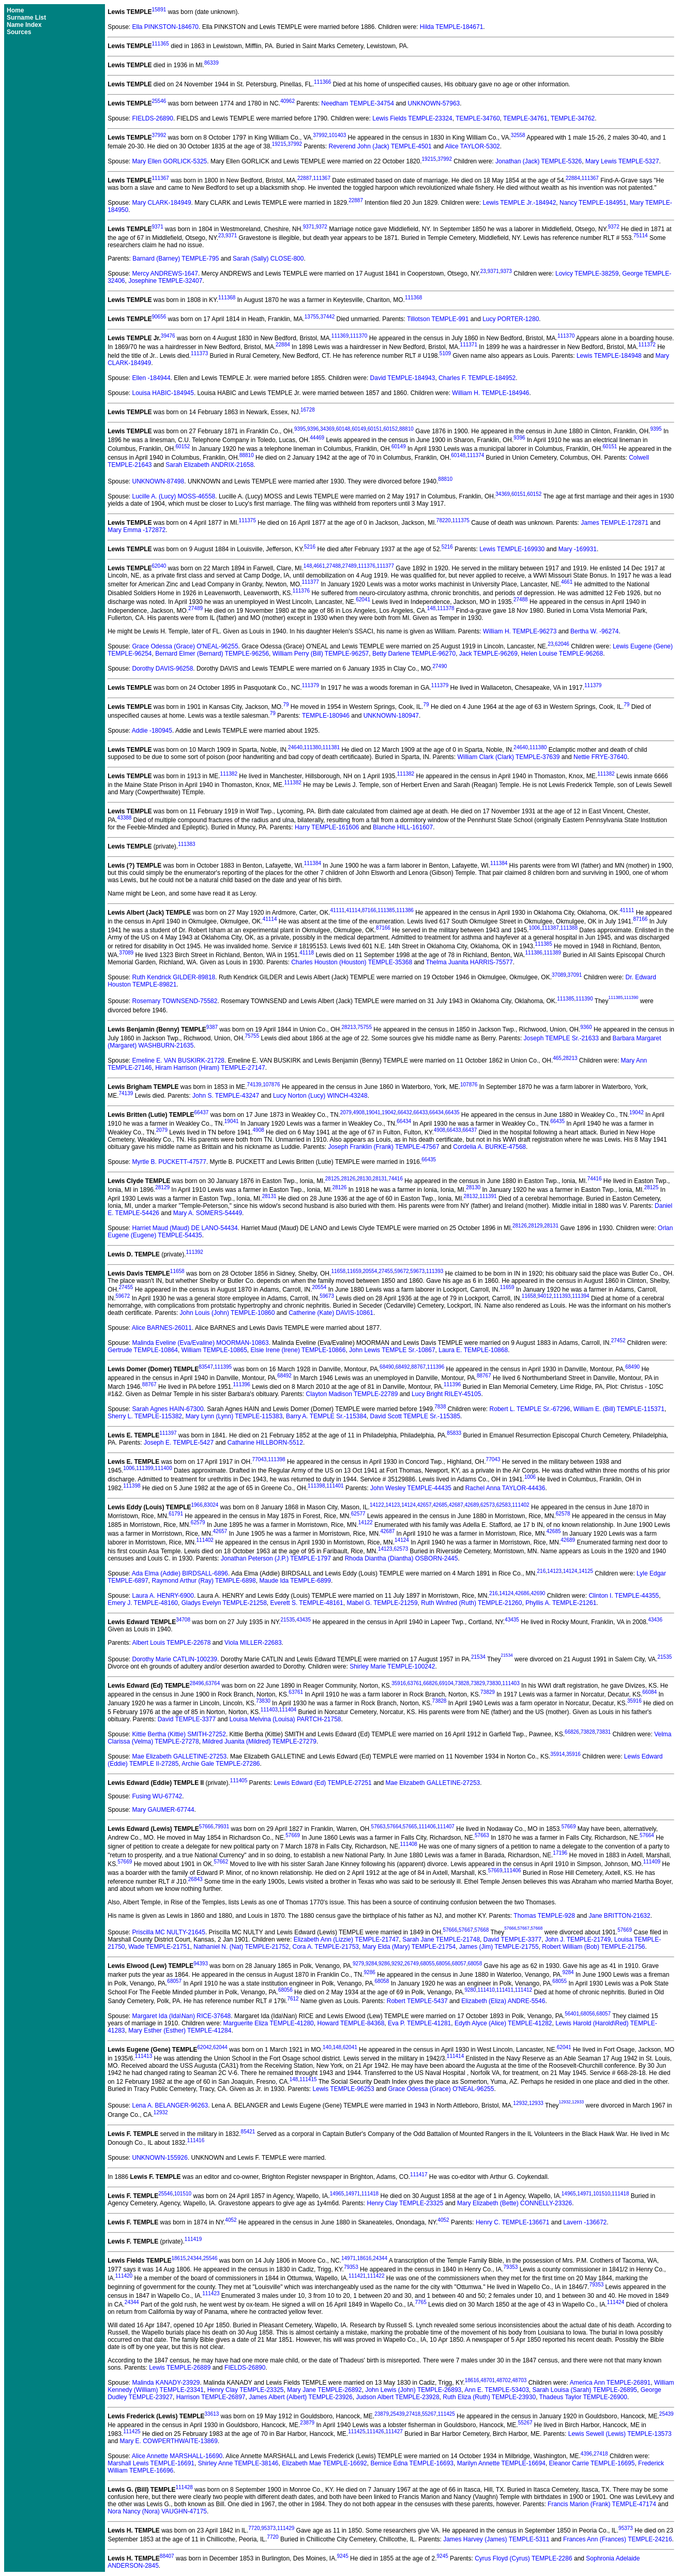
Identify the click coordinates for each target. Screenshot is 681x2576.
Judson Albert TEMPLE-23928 (397, 2397)
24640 (295, 747)
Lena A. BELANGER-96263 (170, 2106)
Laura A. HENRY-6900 (163, 1595)
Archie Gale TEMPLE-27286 (220, 1763)
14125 (586, 1571)
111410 (485, 1990)
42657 (424, 1505)
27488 (333, 566)
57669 (569, 1826)
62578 (563, 1514)
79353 (351, 2267)
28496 (197, 1683)
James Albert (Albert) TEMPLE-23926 (301, 2397)
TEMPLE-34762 (573, 118)
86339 (211, 63)
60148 (343, 429)
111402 (520, 1505)
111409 (651, 1862)
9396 (313, 429)
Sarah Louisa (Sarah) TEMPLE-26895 (584, 2389)
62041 (363, 599)
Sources (19, 32)
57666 (206, 1826)
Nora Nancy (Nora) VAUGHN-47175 (157, 2511)
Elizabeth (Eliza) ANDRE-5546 (503, 2001)
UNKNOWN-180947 (391, 715)
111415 (307, 2079)
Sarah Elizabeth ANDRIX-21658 (209, 464)
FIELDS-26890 (152, 118)
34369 (327, 429)
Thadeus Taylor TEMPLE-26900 (583, 2397)
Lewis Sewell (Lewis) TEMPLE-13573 (620, 2433)
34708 (183, 1620)
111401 (334, 1486)
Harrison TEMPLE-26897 (211, 2397)
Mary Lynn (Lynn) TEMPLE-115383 (234, 1416)
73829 (478, 1683)
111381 (331, 747)
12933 (536, 2104)
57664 (394, 1826)
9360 (586, 1027)
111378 (445, 608)
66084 (649, 1692)
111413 (143, 2056)
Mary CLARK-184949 (161, 202)
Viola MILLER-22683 (253, 1642)
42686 (522, 1593)
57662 (221, 1862)
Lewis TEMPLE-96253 (343, 2089)
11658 (177, 1271)
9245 (342, 2556)
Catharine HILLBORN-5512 (265, 1442)
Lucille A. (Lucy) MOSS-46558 (174, 496)
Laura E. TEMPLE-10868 (473, 1350)
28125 (332, 1178)
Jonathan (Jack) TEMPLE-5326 (538, 161)
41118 (306, 953)
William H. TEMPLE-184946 (490, 393)
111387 (549, 928)
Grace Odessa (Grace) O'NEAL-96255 (185, 646)
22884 (573, 178)
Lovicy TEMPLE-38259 (587, 273)
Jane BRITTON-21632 (619, 1915)
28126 (348, 1178)
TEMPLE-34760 (478, 118)
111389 (552, 953)
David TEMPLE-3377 (187, 1719)
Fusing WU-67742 (157, 1796)
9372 (321, 227)
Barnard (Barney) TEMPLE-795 (175, 258)
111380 (312, 747)
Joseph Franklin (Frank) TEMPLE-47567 (383, 1146)
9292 (397, 1963)
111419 (193, 2239)
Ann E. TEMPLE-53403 (496, 2389)
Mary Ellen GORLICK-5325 (169, 161)
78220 (443, 520)
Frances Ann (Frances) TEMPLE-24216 (617, 2539)
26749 (411, 1963)
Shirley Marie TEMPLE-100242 (392, 1666)
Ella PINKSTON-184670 (165, 27)
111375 (247, 520)
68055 (427, 1963)
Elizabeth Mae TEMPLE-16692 (324, 2463)
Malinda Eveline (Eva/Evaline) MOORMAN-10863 (200, 1342)
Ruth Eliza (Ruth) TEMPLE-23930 (489, 2397)
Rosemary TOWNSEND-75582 (175, 1001)
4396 (586, 2454)
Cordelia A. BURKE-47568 (489, 1146)
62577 (358, 1514)
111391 (487, 1196)
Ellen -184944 (151, 378)
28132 (471, 1196)
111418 (370, 2193)
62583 (503, 1505)
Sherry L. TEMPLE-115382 (145, 1416)
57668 (482, 1930)
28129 (162, 1187)
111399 (144, 1468)
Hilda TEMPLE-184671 (451, 27)
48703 (519, 2380)
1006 (534, 928)
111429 (285, 2528)
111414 (455, 2056)
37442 (327, 317)
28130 (364, 1178)
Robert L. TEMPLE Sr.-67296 (530, 1409)
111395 (223, 1367)
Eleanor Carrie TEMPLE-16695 (592, 2463)
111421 (357, 2276)
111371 (468, 344)
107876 (271, 1084)
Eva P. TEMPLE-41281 (419, 2023)
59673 (417, 1271)
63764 (212, 1683)
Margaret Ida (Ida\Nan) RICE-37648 (181, 2016)
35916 (398, 1683)
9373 (506, 271)
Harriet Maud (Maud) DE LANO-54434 (185, 1228)
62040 (159, 566)
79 (286, 704)
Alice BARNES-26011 (162, 1327)
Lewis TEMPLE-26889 (179, 2367)
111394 (580, 1296)
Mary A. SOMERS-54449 (207, 1213)
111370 (358, 336)
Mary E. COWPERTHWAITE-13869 (169, 2441)
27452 (618, 1340)
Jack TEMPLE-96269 (488, 653)
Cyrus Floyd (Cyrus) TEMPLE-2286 (523, 2558)
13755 (312, 317)
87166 (369, 910)
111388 (569, 928)
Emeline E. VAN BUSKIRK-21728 (178, 1060)
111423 (210, 2293)
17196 (560, 1853)
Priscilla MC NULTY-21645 (168, 1932)
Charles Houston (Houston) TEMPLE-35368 (351, 962)
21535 (288, 1620)
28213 (349, 1027)
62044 (220, 2047)
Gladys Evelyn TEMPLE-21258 (224, 1603)
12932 (520, 2104)
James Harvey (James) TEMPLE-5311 (496, 2539)
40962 (287, 101)
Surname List (26, 17)
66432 (405, 1112)
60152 (390, 429)
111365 (160, 44)
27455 (386, 1271)
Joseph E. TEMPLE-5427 (179, 1442)
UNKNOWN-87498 (158, 481)
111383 (186, 844)
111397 (167, 1433)
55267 (429, 2414)
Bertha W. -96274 (594, 631)
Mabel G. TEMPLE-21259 (381, 1603)
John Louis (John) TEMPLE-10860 (227, 1312)
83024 (211, 1505)
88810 (406, 429)
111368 (226, 297)
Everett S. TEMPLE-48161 (306, 1603)
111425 (446, 2414)
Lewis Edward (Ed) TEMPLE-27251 (323, 1782)
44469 (317, 438)
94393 (200, 1963)
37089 (126, 953)
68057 (459, 1963)
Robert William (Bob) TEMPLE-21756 (593, 1946)
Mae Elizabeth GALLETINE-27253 (179, 1756)
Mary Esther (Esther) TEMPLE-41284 (179, 2030)
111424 (615, 2302)
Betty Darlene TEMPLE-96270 (414, 653)
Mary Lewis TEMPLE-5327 (622, 161)
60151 (375, 429)
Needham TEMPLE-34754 (357, 103)
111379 (310, 685)
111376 (366, 566)
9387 (212, 1027)
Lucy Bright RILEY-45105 (446, 1394)
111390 (584, 999)
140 (327, 2047)
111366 (322, 82)
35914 (557, 1754)
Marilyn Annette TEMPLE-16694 (501, 2463)
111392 (194, 1252)
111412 (523, 1990)
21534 (478, 1657)
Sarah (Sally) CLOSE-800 (268, 258)
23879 (381, 2414)
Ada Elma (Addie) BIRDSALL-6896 (180, 1573)
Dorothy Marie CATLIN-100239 (175, 1659)
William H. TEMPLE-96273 (520, 631)
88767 (418, 1367)
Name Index (24, 24)
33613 (212, 2414)
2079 (346, 1112)
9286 (384, 1963)
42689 (472, 1505)
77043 (259, 1459)
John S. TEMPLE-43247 (225, 1095)
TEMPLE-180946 (326, 715)
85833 (454, 1433)
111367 (160, 178)
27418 (413, 2414)
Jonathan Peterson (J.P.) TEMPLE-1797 (276, 1558)
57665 (410, 1826)
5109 (445, 353)
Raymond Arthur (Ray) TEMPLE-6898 (204, 1580)
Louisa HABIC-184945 (163, 393)
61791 (176, 1514)
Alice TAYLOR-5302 (472, 146)
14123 (393, 1505)
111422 (375, 2276)
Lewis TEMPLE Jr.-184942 (519, 202)
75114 (640, 235)
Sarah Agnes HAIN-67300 (168, 1409)
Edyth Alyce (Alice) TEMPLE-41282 (503, 2023)
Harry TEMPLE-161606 (327, 827)
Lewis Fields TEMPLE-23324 (412, 118)
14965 (337, 2193)
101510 (182, 2193)
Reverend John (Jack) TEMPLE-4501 (379, 146)
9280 (470, 1990)
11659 (354, 1271)
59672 (402, 1271)
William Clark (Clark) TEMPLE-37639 (509, 757)
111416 (195, 2140)
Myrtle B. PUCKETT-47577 (169, 1161)
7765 (420, 2302)
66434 (436, 1112)
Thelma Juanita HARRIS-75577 (469, 962)
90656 (159, 317)
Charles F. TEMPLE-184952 (477, 378)
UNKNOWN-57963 (434, 103)
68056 (443, 1963)
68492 (403, 1367)
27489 (349, 566)
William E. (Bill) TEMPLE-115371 (618, 1409)
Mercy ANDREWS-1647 (165, 273)
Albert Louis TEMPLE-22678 (171, 1642)
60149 (359, 429)
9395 (300, 429)
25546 (159, 101)
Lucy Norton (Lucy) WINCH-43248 (320, 1095)
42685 (440, 1505)
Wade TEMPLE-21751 (159, 1946)
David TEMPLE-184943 (402, 378)
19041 (373, 1112)
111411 (504, 1990)
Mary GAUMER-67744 (163, 1809)
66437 (201, 1112)
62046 (562, 644)
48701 (487, 2380)
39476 (168, 336)
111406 (426, 1826)
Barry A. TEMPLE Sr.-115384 (326, 1416)
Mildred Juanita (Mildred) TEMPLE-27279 (259, 1741)
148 (308, 566)
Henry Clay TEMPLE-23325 (405, 2203)
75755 (364, 1027)
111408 (408, 1844)
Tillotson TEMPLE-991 (437, 319)
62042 (205, 2047)
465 (557, 1058)
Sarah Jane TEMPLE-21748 (441, 1939)
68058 (474, 1963)
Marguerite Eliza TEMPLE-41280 (268, 2023)
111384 (312, 863)
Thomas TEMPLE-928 (544, 1915)
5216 (309, 547)
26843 (195, 1879)
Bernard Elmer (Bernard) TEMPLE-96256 (212, 653)
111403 (510, 1683)
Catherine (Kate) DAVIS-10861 (331, 1312)
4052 (230, 2220)
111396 (435, 1367)
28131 (380, 1178)
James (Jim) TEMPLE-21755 (499, 1946)
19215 (279, 144)
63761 (414, 1683)
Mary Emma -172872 (136, 530)
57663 (378, 1826)
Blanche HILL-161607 (403, 827)
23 (221, 235)
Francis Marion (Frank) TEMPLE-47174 (602, 2504)
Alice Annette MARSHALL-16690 (177, 2456)
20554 (370, 1271)
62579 (198, 1522)
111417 (418, 2174)
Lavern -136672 (585, 2222)
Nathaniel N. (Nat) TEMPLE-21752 (241, 1946)
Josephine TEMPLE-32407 (165, 280)
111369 (340, 336)
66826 (430, 1683)
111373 (199, 353)
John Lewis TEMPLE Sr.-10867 (392, 1350)
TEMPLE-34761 (525, 118)
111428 (183, 2487)
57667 (466, 1930)
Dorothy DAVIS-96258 (162, 668)
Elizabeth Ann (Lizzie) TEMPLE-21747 (346, 1939)
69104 (446, 1683)
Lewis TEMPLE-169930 (511, 549)
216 (541, 1571)
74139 (254, 1084)
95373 (268, 2528)
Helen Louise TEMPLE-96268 (562, 653)
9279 (358, 1963)
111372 (646, 344)
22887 (304, 178)
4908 (359, 1112)
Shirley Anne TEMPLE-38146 (238, 2463)
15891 (159, 9)
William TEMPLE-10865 (214, 1350)
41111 (337, 910)
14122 (377, 1505)
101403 (337, 135)
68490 (387, 1367)
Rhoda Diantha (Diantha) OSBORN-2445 (401, 1558)
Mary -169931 (577, 549)
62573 (487, 1505)
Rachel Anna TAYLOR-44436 (505, 1488)
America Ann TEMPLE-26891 (610, 2382)
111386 (404, 910)
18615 (179, 2258)
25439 (397, 2414)
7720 (254, 2528)
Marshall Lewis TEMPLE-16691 (151, 2463)
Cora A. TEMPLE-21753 (325, 1946)
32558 (518, 135)
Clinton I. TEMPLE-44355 (623, 1595)
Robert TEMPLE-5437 (417, 2001)
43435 (303, 1620)
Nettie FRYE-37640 (600, 757)
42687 (456, 1505)
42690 (538, 1593)
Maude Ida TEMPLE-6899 (295, 1580)
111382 (228, 774)
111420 (123, 2276)
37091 (575, 975)
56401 (572, 2014)
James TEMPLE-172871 (614, 522)
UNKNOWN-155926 (160, 2157)
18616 (364, 2258)
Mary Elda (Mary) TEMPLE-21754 (409, 1946)
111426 (375, 2431)
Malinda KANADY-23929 (166, 2382)
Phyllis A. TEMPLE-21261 (560, 1603)
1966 (196, 1505)
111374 (475, 455)
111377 (385, 566)
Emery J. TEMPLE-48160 (143, 1603)
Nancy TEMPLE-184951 (592, 202)
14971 (352, 2193)
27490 (439, 666)
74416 (395, 1178)
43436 (655, 1620)
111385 (386, 910)
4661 (319, 566)
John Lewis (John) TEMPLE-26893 (413, 2389)
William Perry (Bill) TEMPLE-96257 (321, 653)
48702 (503, 2380)
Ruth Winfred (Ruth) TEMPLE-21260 (471, 1603)
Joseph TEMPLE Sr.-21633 (561, 1038)
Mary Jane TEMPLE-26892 (324, 2389)
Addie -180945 (152, 730)
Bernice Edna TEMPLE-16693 (411, 2463)
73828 (462, 1683)
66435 (452, 1112)
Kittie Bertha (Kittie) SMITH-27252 (179, 1734)
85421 (248, 2131)
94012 (544, 1296)
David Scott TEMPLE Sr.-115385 (415, 1416)
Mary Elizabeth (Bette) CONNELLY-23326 (514, 2203)
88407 (167, 2556)
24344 (194, 2258)
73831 (603, 1732)
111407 (446, 1826)
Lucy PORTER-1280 (510, 319)
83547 (206, 1367)
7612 (292, 1999)
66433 (421, 1112)
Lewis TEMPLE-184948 (609, 355)
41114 (353, 910)
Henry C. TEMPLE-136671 (513, 2222)
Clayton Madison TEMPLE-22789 (352, 1394)
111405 (238, 1780)
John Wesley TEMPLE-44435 (410, 1488)
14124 (408, 1505)
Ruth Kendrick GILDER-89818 (174, 977)
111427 (393, 2431)
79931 (222, 1826)
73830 (494, 1683)
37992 (159, 135)
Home (15, 10)
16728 (307, 410)
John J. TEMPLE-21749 (578, 1939)
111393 (434, 1271)
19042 (389, 1112)
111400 (163, 1468)
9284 (371, 1963)
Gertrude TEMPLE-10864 (143, 1350)
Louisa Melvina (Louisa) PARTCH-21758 (285, 1719)
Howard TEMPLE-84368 (350, 2023)
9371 (157, 227)
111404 (287, 1710)
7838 (440, 1407)
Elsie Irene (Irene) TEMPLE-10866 (298, 1350)
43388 (124, 818)
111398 (276, 1459)
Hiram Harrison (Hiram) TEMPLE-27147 (210, 1067)
